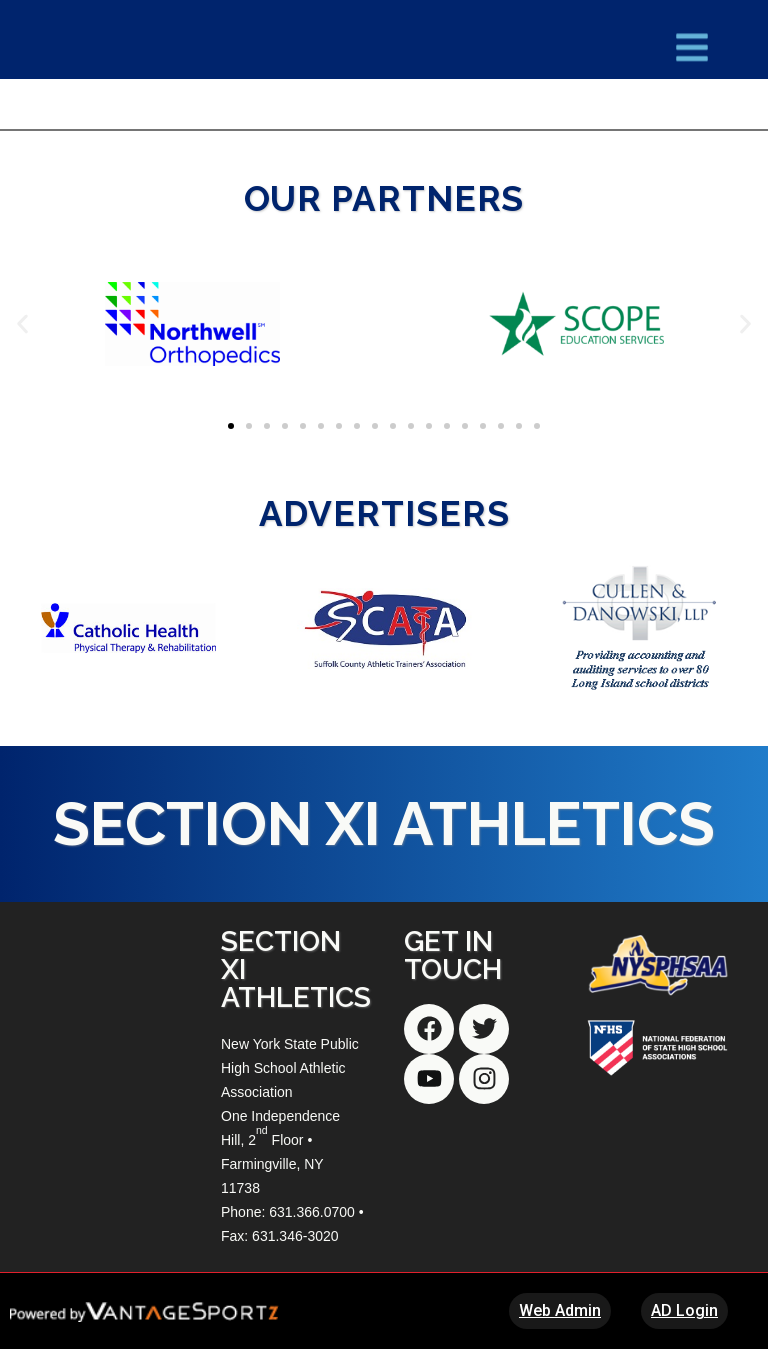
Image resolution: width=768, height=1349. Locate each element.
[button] (22, 323)
